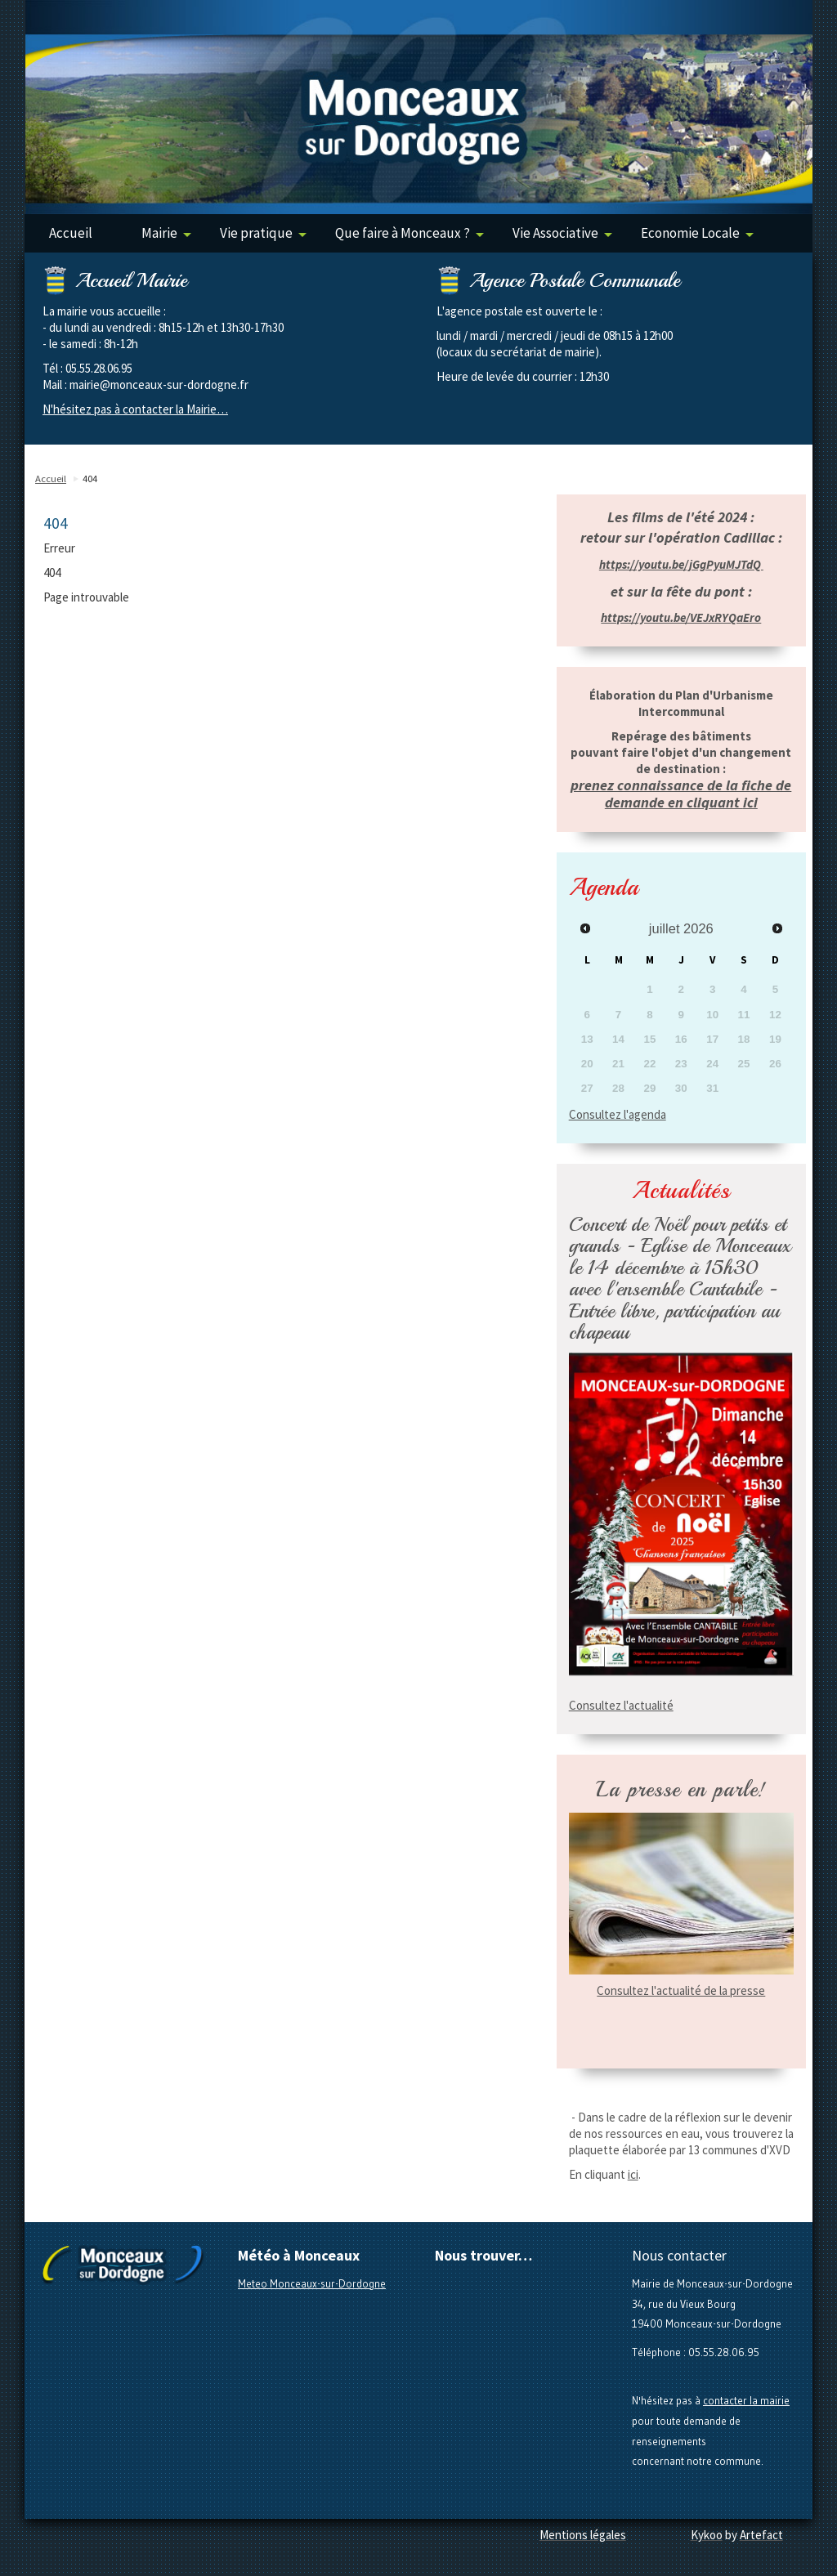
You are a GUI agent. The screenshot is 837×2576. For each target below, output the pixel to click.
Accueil (70, 233)
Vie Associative (562, 233)
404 (90, 478)
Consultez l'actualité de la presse (681, 1990)
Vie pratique (263, 233)
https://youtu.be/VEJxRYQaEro (681, 617)
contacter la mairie (746, 2400)
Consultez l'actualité (621, 1705)
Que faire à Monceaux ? (409, 233)
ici (633, 2174)
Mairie (166, 233)
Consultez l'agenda (617, 1114)
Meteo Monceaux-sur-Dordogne (312, 2283)
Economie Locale (697, 233)
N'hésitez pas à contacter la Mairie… (135, 409)
